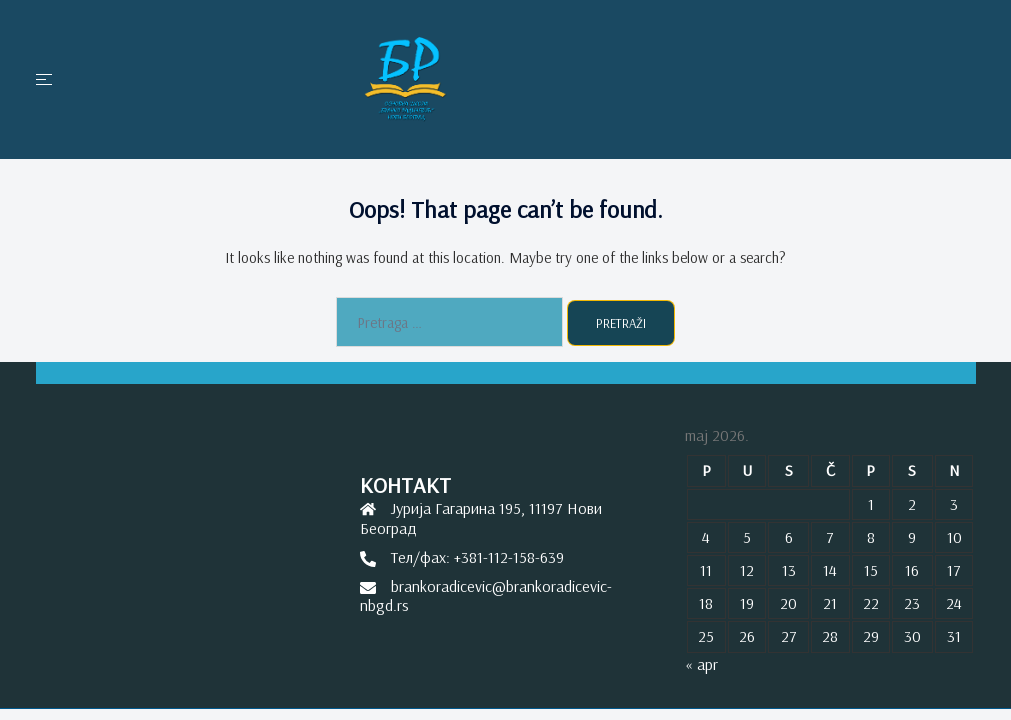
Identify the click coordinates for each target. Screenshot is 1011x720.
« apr (701, 664)
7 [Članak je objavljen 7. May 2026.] (830, 537)
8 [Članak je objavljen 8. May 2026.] (871, 537)
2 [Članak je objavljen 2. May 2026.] (912, 504)
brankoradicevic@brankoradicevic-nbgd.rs (486, 595)
